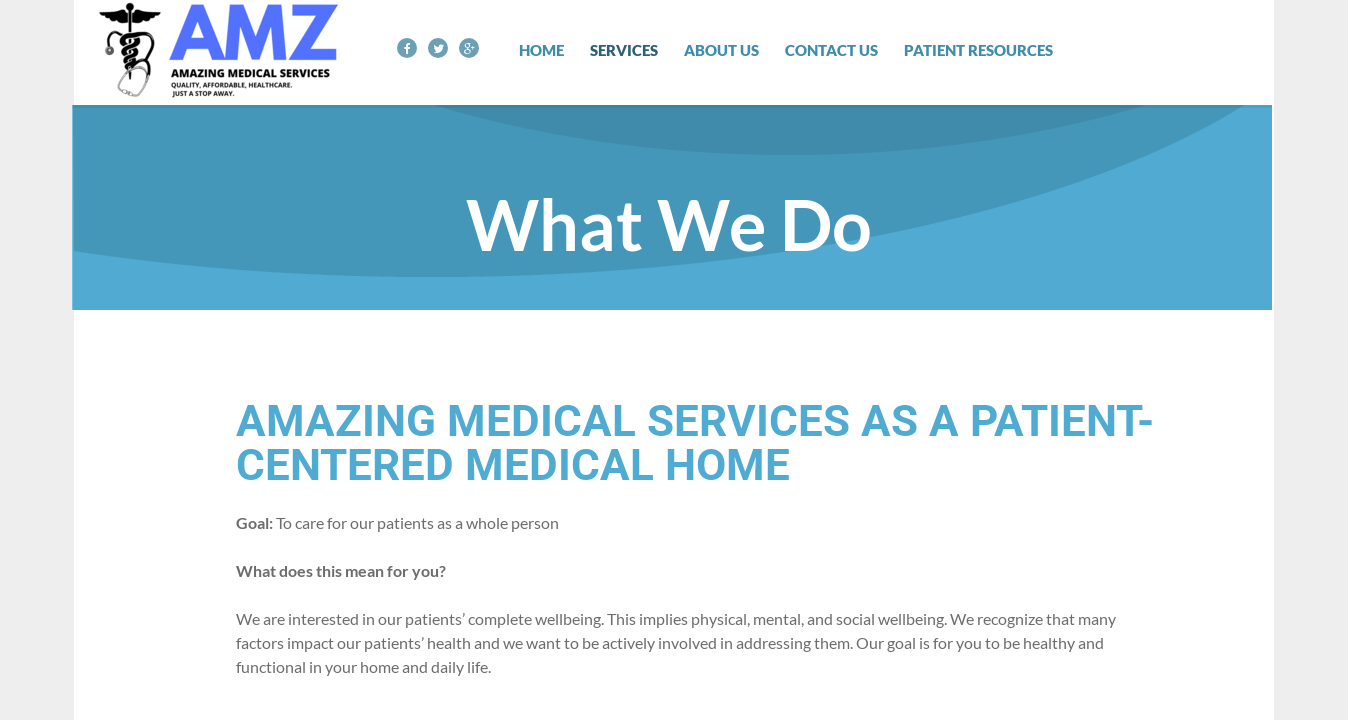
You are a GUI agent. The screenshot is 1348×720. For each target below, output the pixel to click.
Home (541, 50)
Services (624, 50)
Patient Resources (978, 50)
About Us (721, 50)
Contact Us (831, 50)
